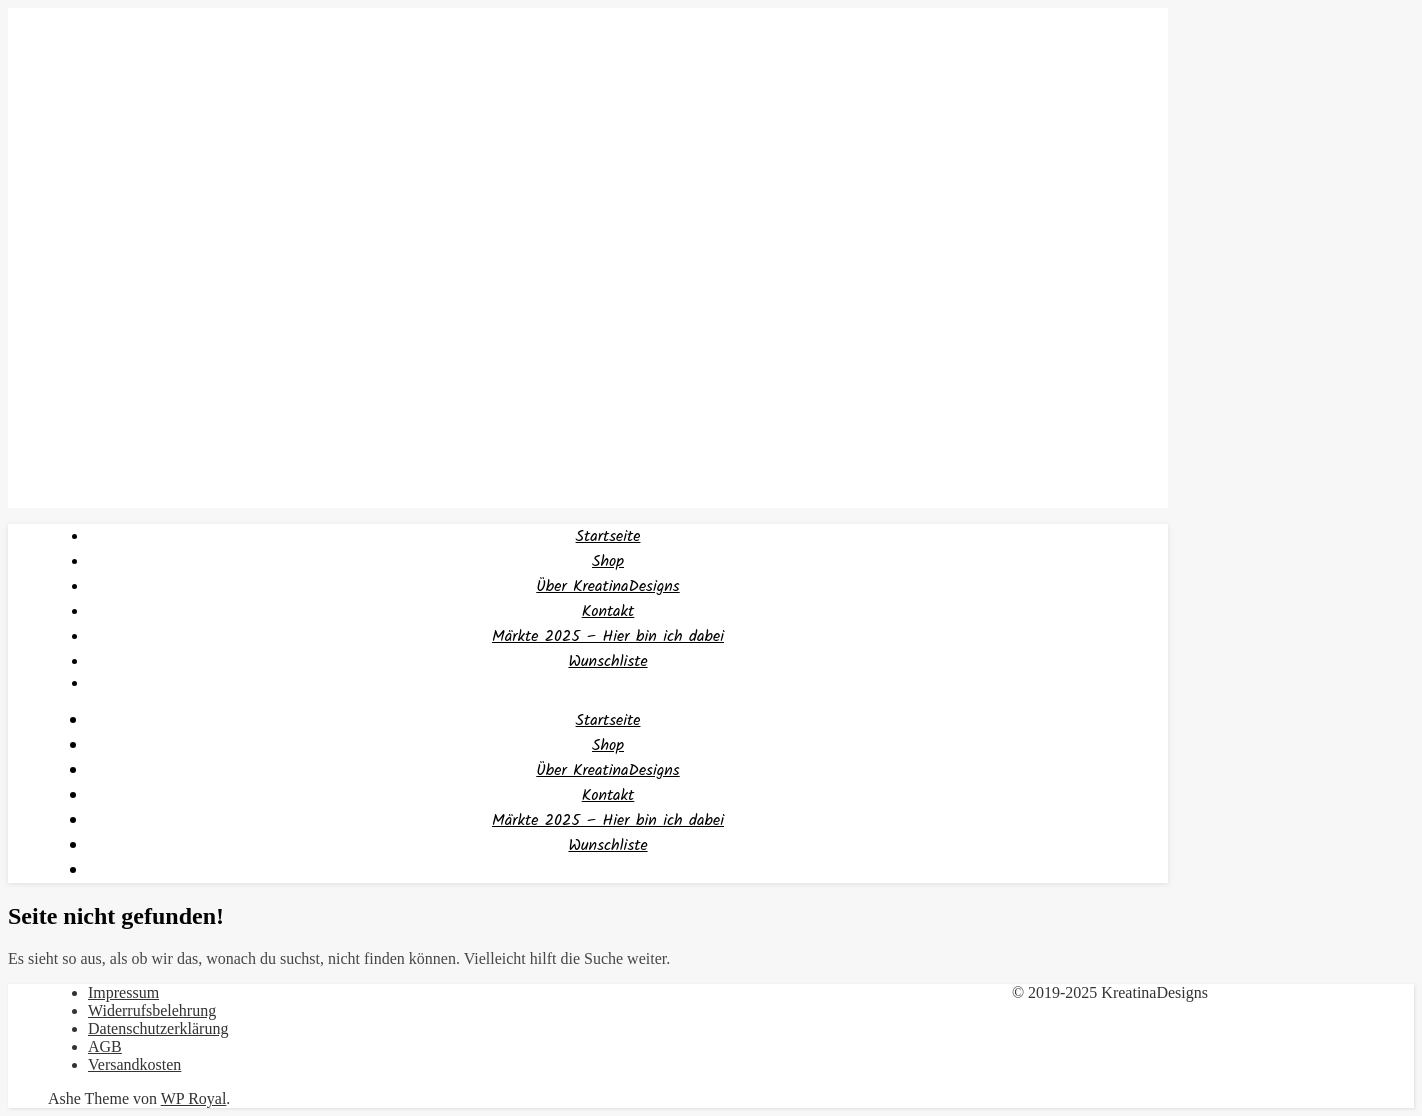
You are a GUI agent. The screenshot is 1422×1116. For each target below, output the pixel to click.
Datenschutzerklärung (158, 1028)
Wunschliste (607, 661)
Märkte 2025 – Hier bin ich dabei (608, 636)
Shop (608, 561)
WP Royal (194, 1098)
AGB (105, 1046)
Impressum (123, 992)
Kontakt (608, 611)
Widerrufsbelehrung (152, 1010)
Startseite (608, 536)
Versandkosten (134, 1064)
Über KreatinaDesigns (607, 586)
